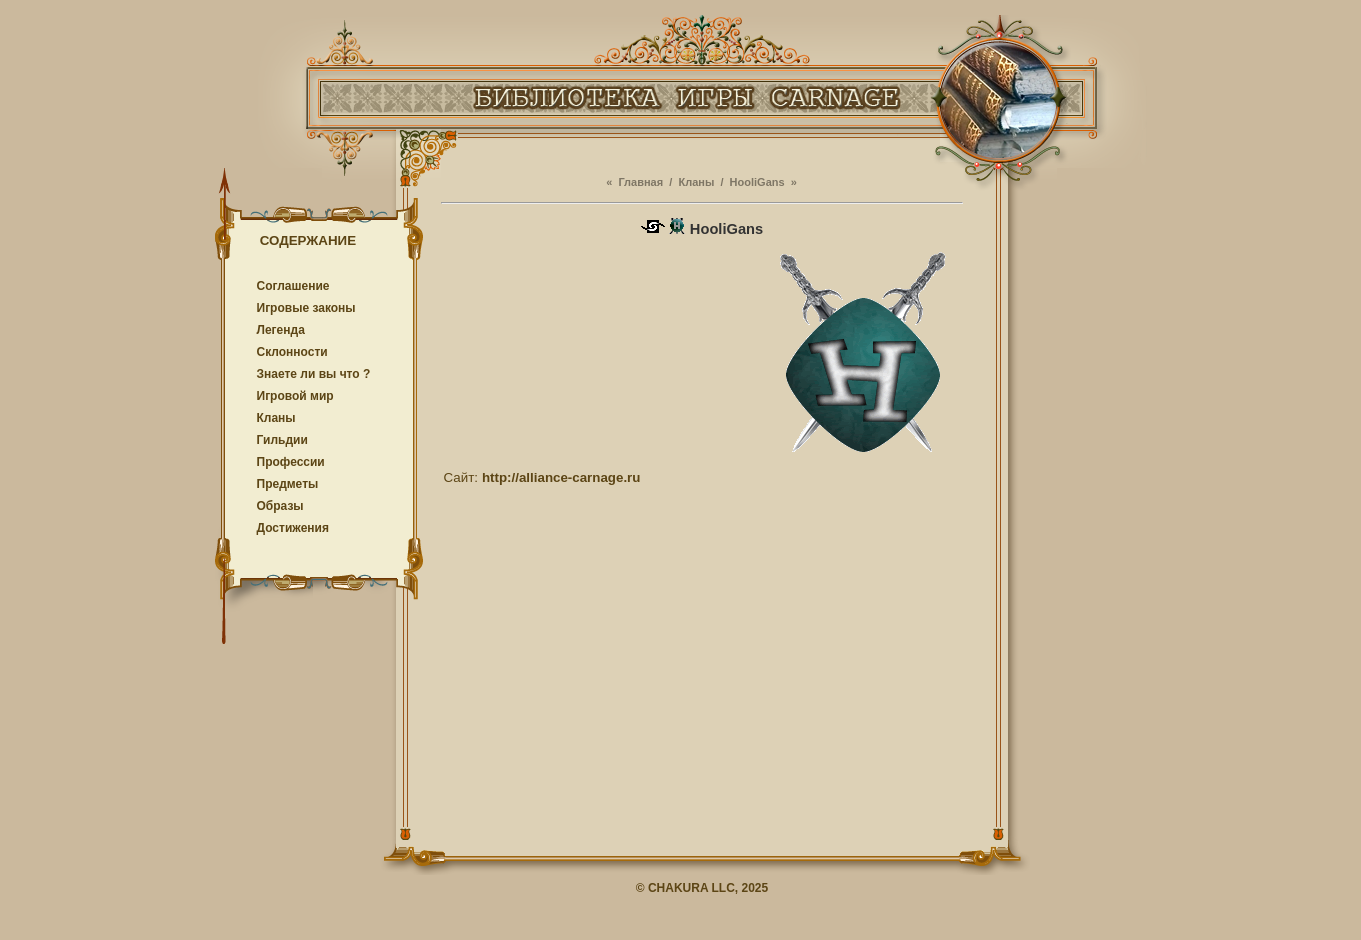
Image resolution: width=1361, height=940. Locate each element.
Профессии (291, 462)
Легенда (281, 330)
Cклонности (292, 352)
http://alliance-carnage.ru (561, 477)
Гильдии (282, 440)
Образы (280, 506)
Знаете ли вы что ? (314, 374)
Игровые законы (306, 308)
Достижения (293, 528)
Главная (640, 182)
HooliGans (757, 182)
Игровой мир (295, 396)
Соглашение (293, 286)
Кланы (276, 418)
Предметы (288, 484)
